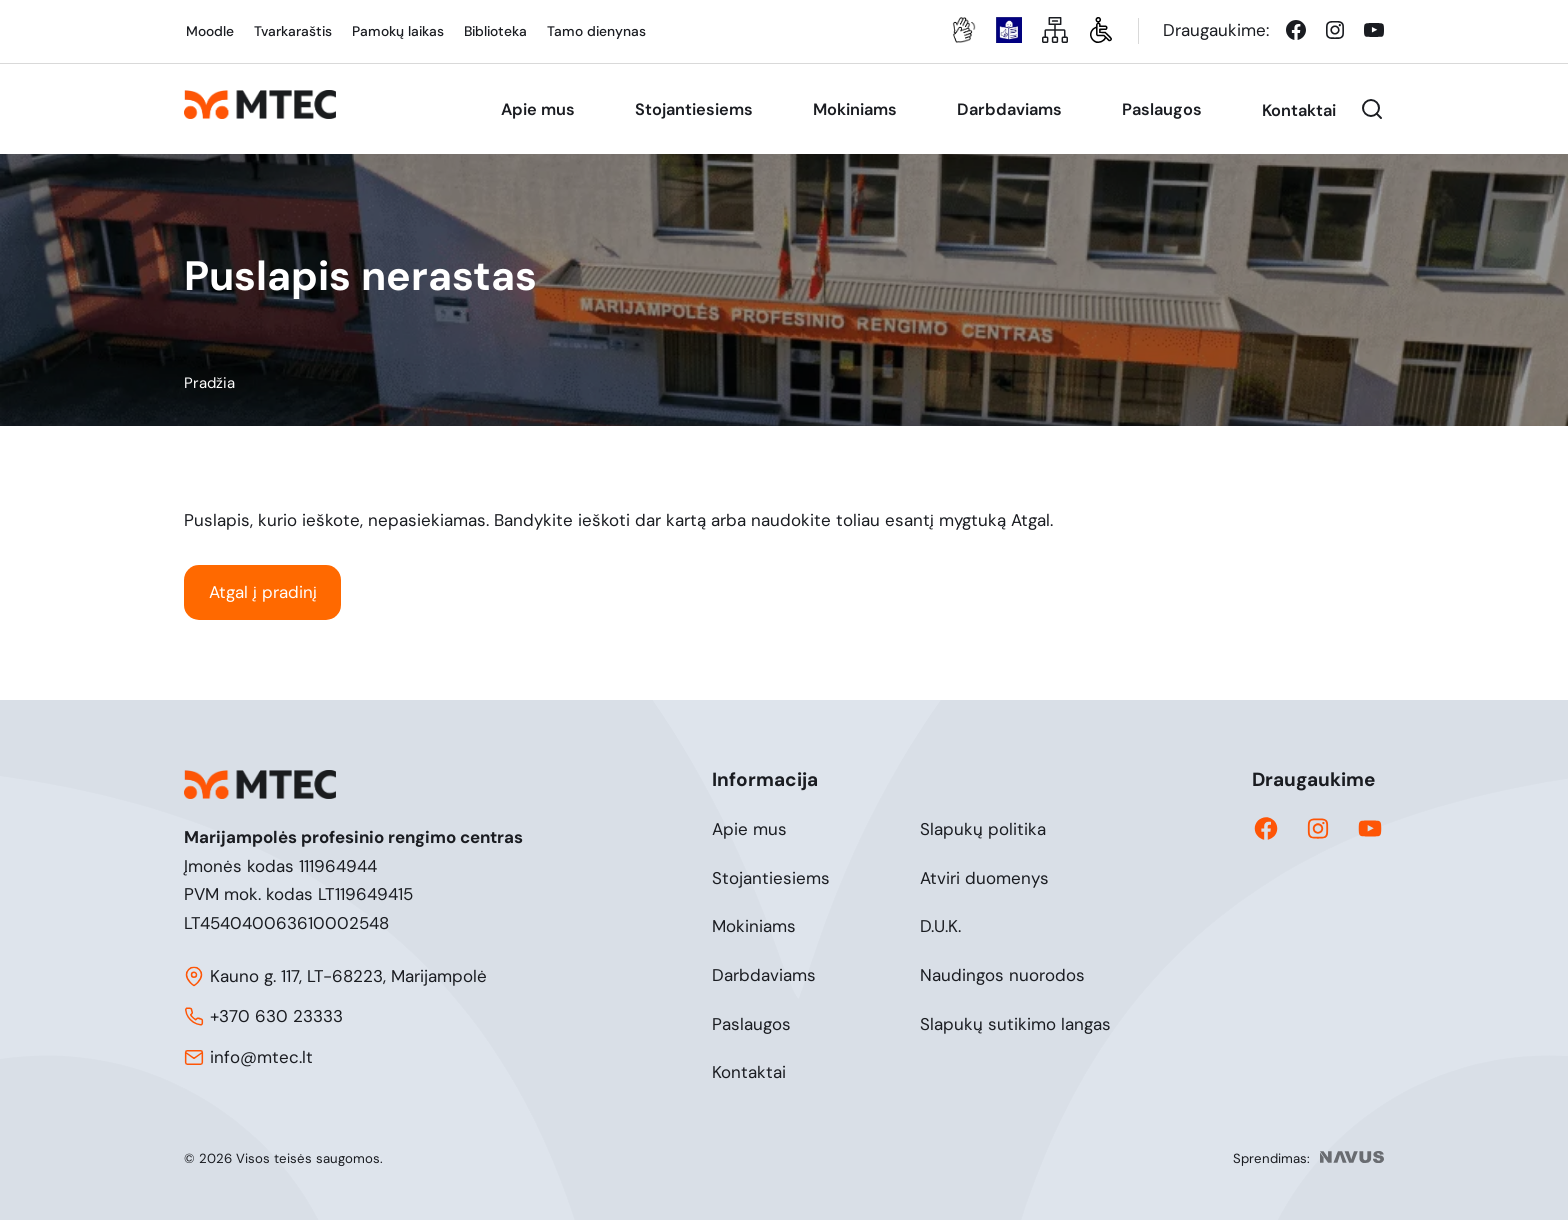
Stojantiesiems (771, 878)
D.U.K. (940, 926)
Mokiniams (754, 926)
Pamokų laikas (398, 31)
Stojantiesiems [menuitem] (694, 109)
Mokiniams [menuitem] (855, 109)
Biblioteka (495, 31)
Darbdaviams (764, 975)
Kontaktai (749, 1072)
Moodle (210, 31)
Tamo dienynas (596, 31)
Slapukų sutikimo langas (1015, 1024)
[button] (1372, 109)
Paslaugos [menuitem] (1162, 109)
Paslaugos (751, 1024)
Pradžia (209, 383)
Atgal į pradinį (263, 592)
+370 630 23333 (276, 1016)
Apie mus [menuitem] (538, 109)
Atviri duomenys (984, 878)
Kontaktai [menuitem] (1299, 110)
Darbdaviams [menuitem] (1009, 109)
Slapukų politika (983, 829)
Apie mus (749, 829)
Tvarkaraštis (293, 31)
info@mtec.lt (261, 1057)
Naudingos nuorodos (1002, 975)
